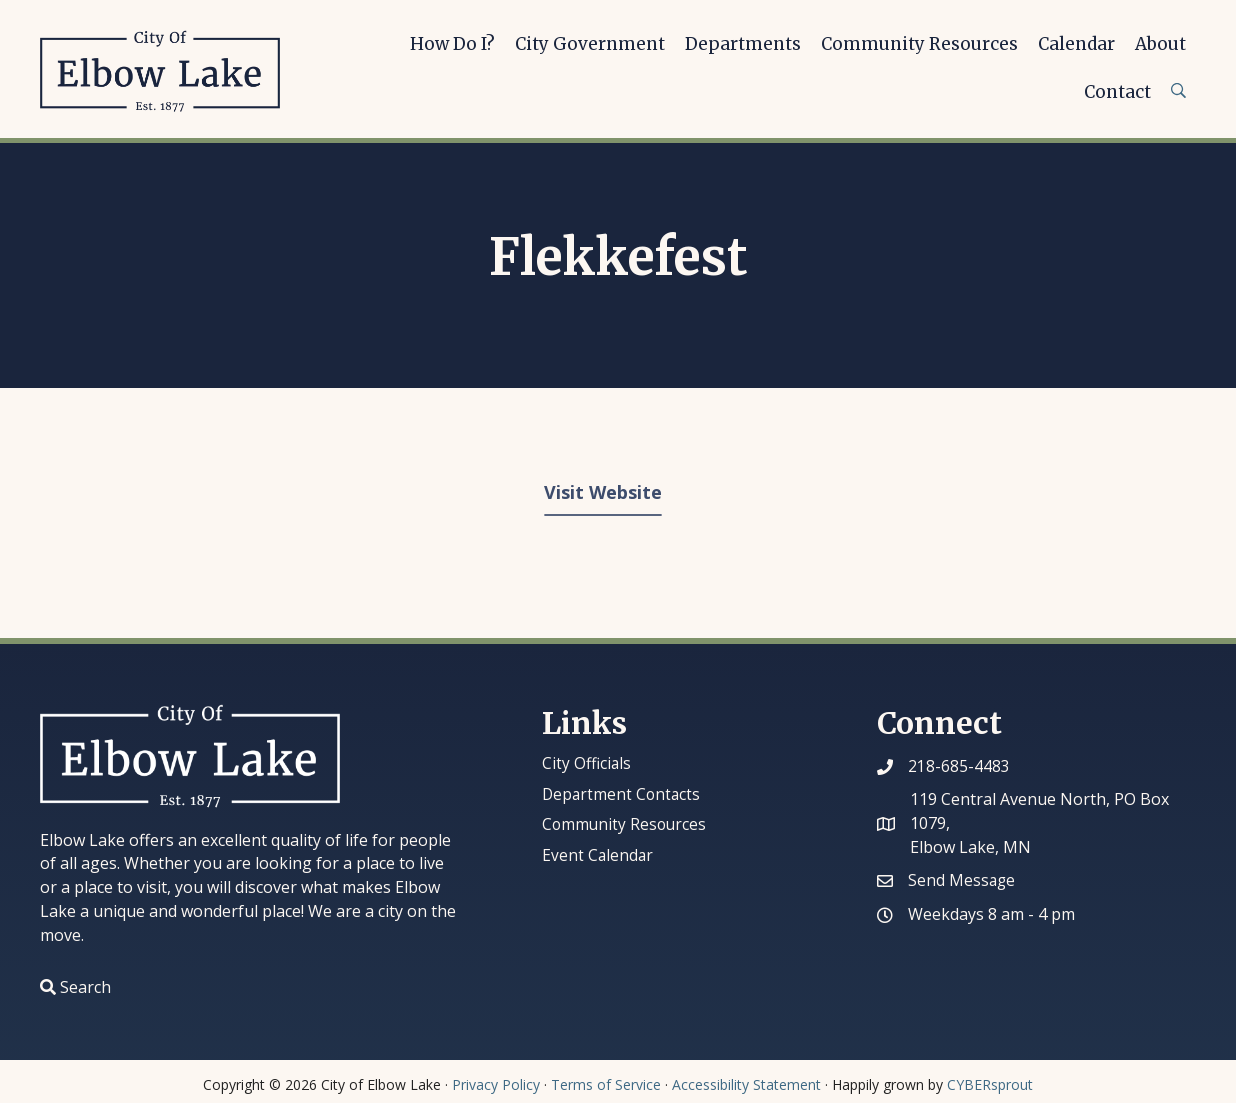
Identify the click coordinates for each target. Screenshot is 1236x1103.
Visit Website (603, 492)
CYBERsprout (990, 1084)
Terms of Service (606, 1084)
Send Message (962, 880)
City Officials (587, 763)
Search (85, 987)
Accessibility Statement (746, 1084)
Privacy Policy (496, 1084)
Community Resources (626, 824)
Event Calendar (598, 855)
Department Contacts (623, 794)
